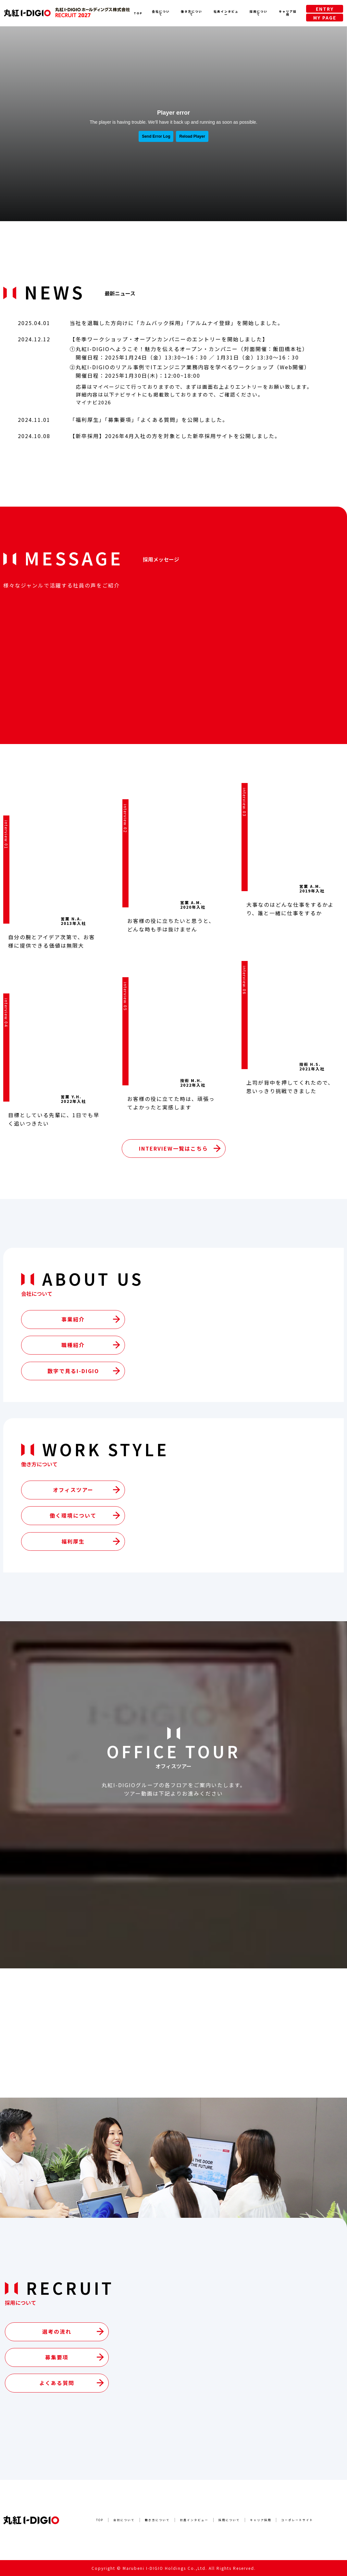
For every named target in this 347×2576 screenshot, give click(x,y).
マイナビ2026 (93, 402)
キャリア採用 (288, 13)
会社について (161, 13)
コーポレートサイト (297, 2520)
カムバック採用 (160, 323)
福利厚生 (87, 419)
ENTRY (325, 9)
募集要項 (119, 419)
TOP (138, 13)
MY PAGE (324, 17)
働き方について (191, 13)
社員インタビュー (226, 13)
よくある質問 (158, 419)
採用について (258, 13)
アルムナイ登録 (210, 323)
